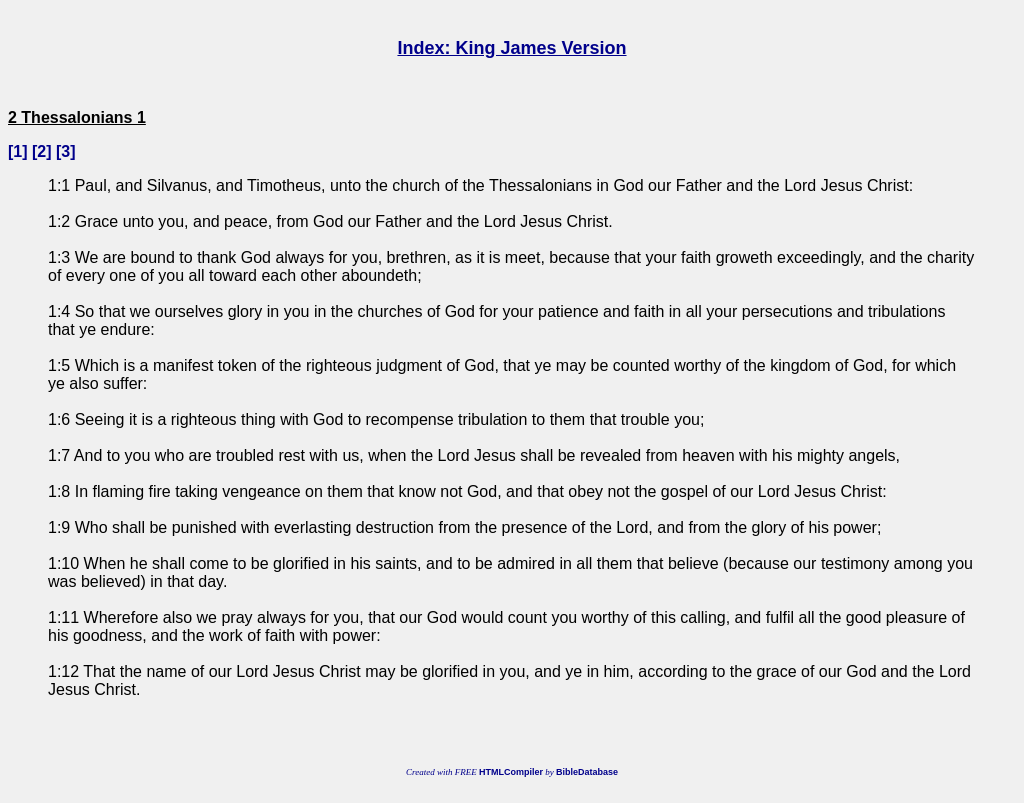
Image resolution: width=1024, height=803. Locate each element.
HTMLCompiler (511, 772)
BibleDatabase (587, 772)
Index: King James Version (511, 48)
